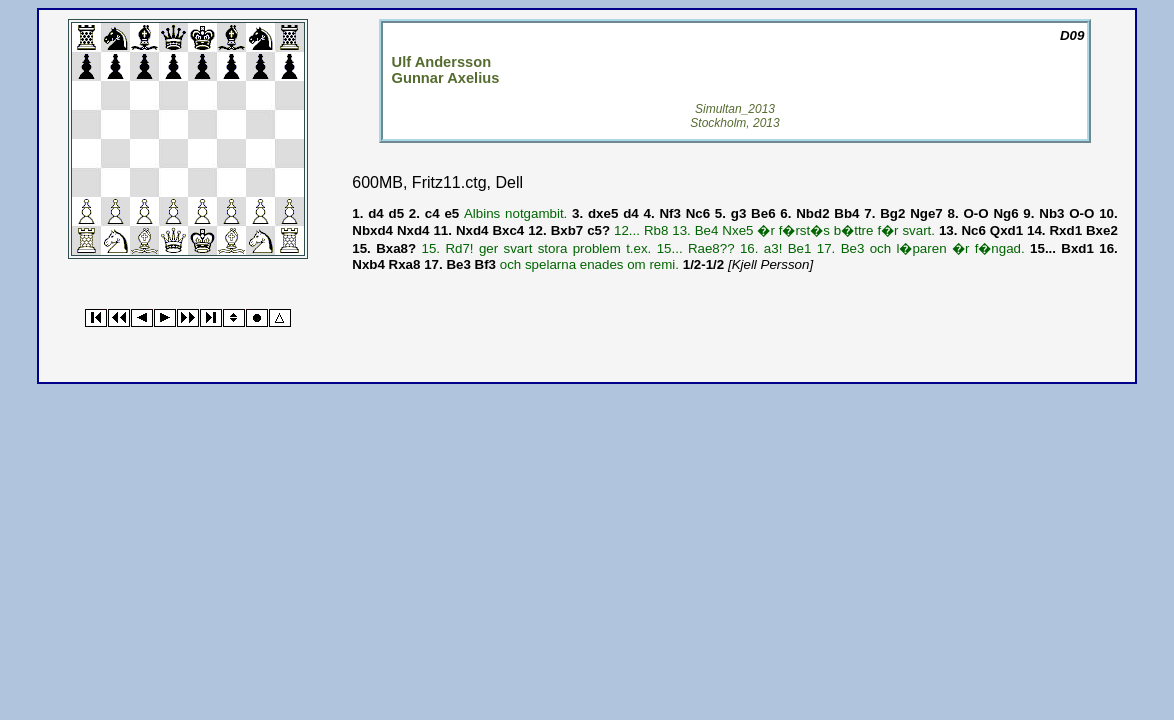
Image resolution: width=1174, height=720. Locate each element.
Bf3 (485, 264)
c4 (432, 213)
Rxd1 (1065, 230)
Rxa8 (405, 264)
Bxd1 (1077, 248)
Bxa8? (396, 248)
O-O (975, 213)
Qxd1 (1006, 230)
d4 (376, 213)
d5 (397, 213)
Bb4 (846, 213)
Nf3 (669, 213)
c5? (598, 230)
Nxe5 (737, 230)
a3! (773, 248)
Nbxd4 (372, 230)
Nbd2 (812, 213)
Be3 (853, 248)
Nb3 (1051, 213)
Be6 (763, 213)
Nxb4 (368, 264)
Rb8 (656, 230)
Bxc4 (508, 230)
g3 (739, 213)
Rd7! (459, 248)
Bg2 (892, 213)
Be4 (707, 230)
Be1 (800, 248)
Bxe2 (1102, 230)
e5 (451, 213)
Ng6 (1005, 213)
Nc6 (698, 213)
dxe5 (603, 213)
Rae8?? (711, 248)
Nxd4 (413, 230)
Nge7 (926, 213)
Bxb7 (567, 230)
